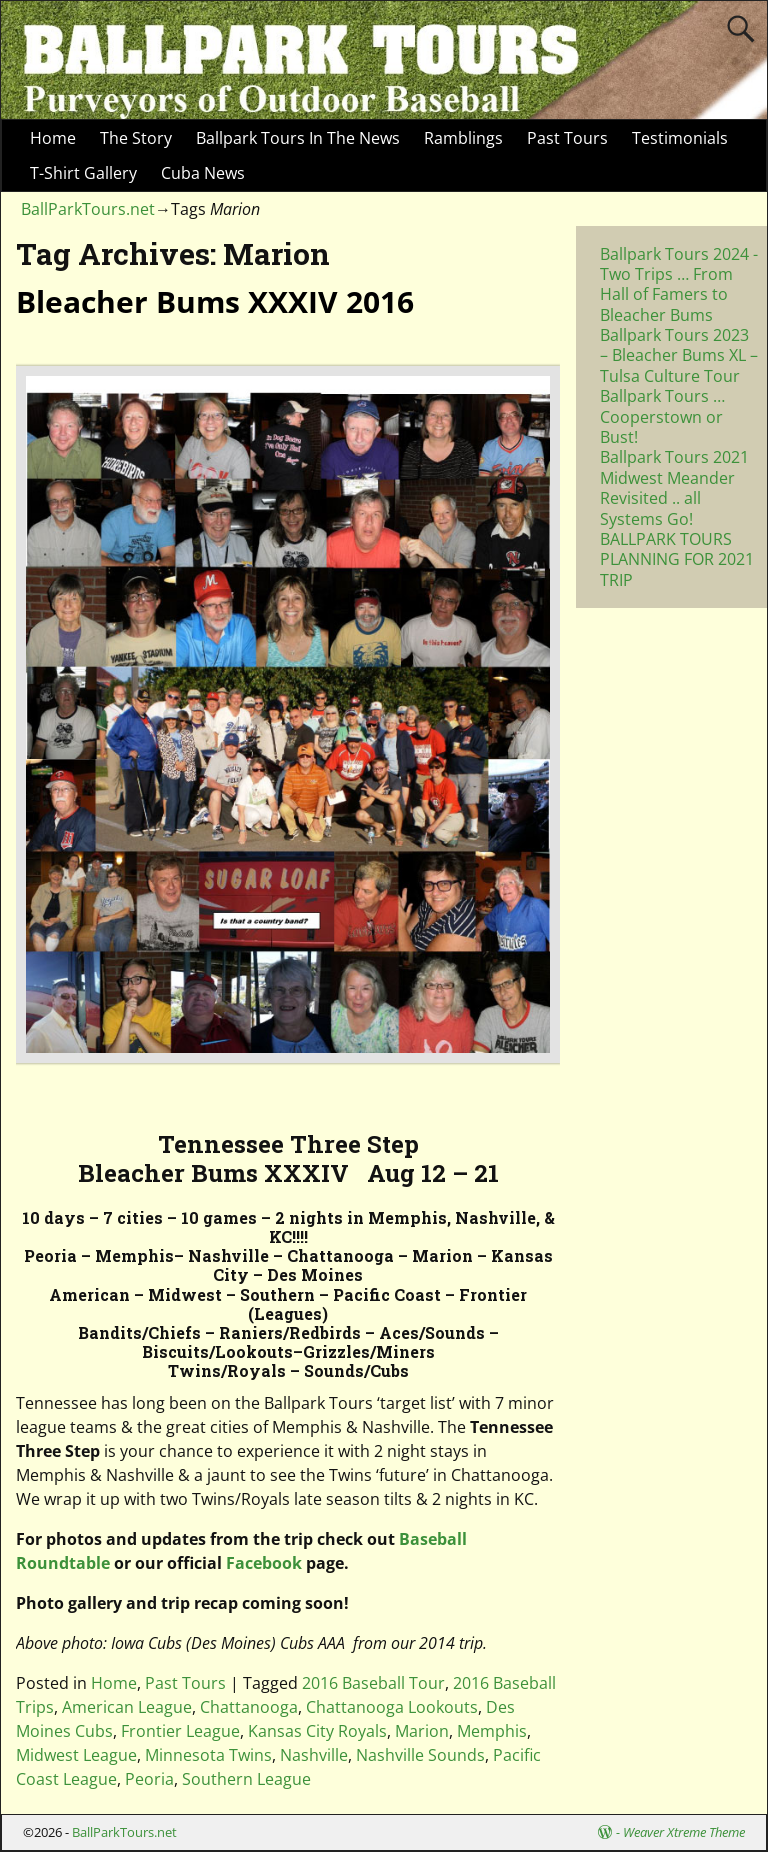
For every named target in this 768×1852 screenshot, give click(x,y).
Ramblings (463, 138)
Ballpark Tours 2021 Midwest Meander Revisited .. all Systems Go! (674, 487)
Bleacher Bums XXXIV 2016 (215, 301)
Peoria (149, 1779)
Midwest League (76, 1755)
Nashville (314, 1755)
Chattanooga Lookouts (392, 1707)
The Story (136, 138)
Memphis (492, 1731)
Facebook (264, 1563)
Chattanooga (249, 1707)
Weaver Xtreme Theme (684, 1832)
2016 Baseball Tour (373, 1683)
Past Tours (567, 138)
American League (127, 1707)
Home (53, 138)
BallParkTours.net (88, 209)
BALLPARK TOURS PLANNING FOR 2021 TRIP (677, 559)
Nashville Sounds (420, 1755)
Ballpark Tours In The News (298, 138)
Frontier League (180, 1731)
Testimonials (680, 138)
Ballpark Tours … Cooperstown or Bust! (662, 416)
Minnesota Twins (208, 1755)
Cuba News (203, 173)
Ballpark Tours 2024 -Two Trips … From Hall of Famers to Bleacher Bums (679, 284)
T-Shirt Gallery (83, 173)
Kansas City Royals (317, 1731)
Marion (422, 1731)
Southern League (246, 1779)
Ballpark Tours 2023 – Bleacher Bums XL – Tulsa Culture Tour (679, 355)
